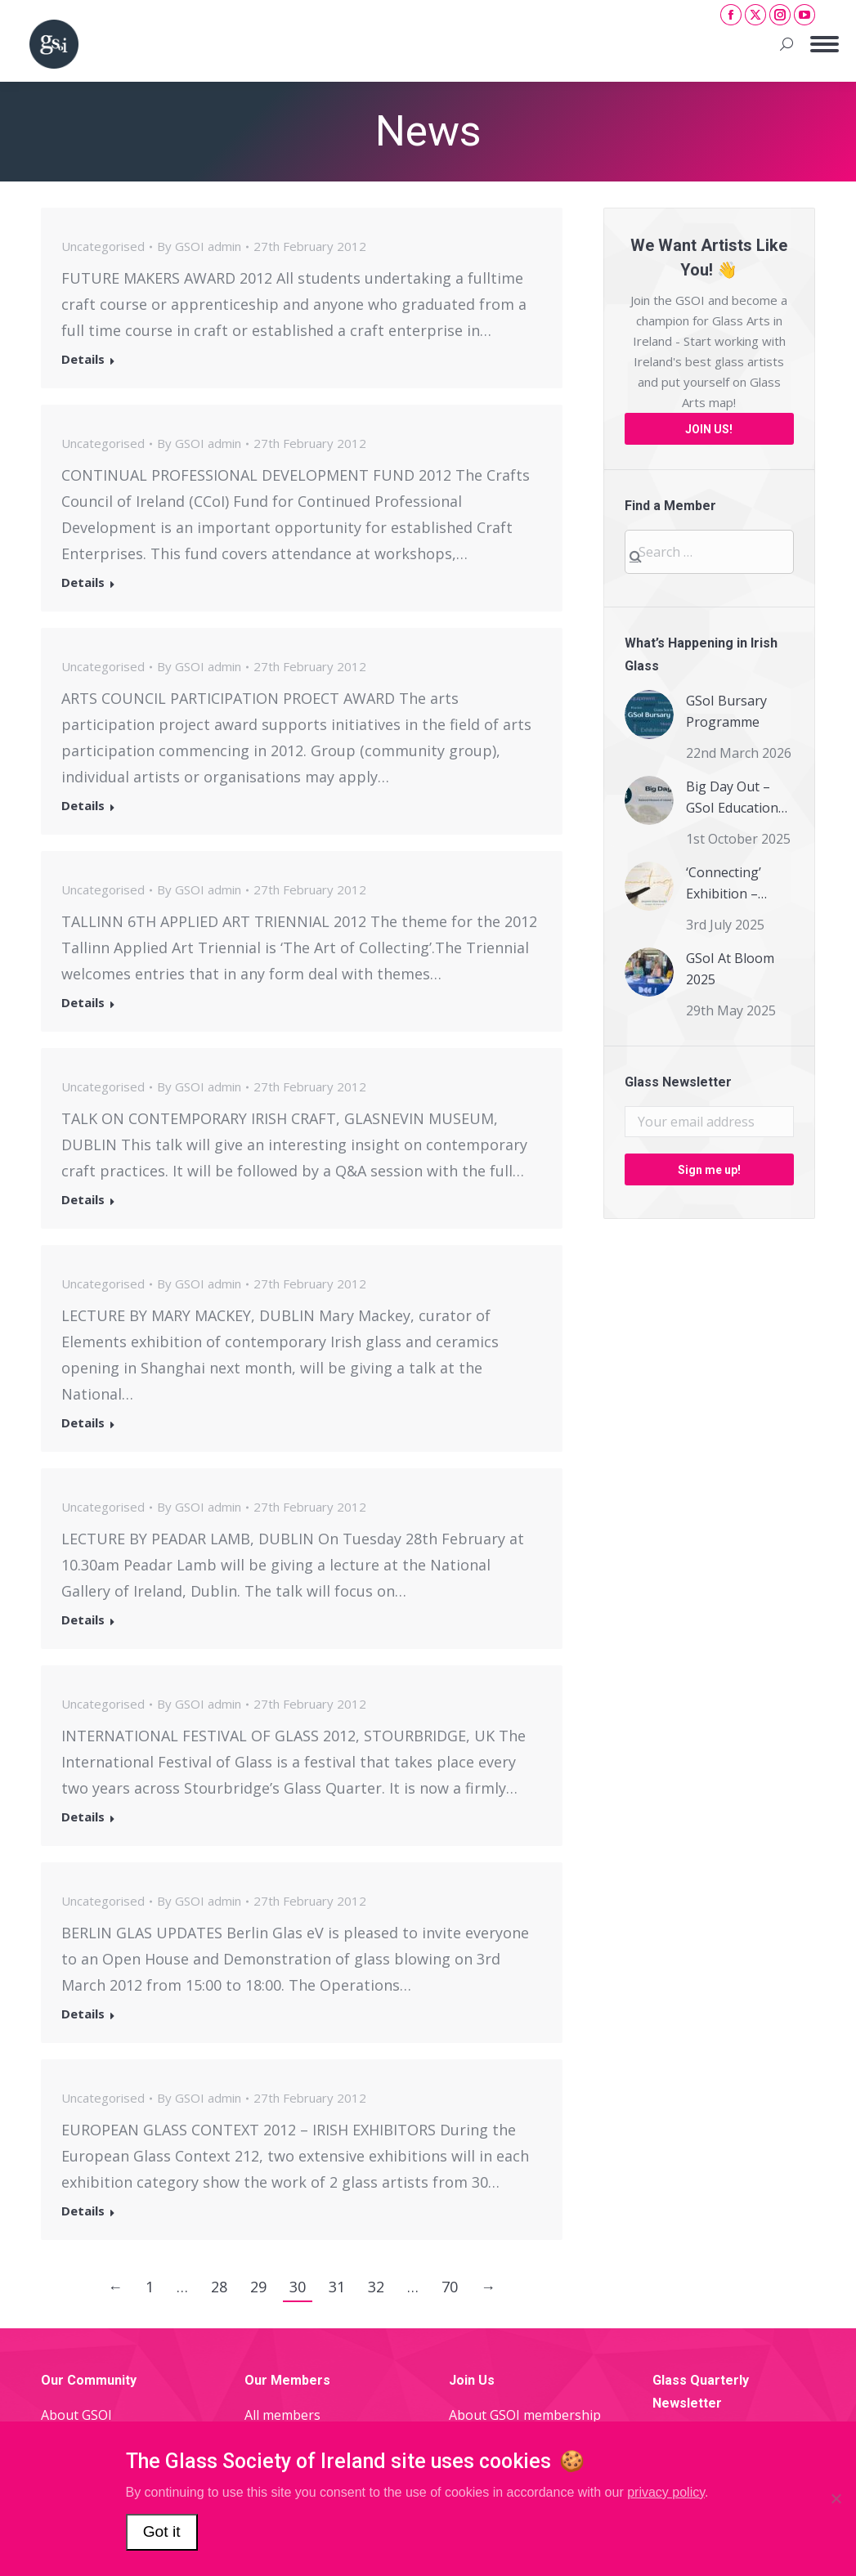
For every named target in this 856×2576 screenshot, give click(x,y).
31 (337, 2286)
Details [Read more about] (83, 359)
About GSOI (76, 2415)
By (199, 246)
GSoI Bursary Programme (726, 711)
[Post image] (649, 714)
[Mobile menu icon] (824, 44)
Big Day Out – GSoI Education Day (732, 797)
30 (297, 2286)
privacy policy (666, 2492)
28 (219, 2286)
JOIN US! (709, 429)
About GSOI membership (525, 2415)
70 (449, 2286)
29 (258, 2286)
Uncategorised (103, 246)
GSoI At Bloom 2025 (730, 968)
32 (376, 2286)
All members (282, 2415)
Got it (162, 2531)
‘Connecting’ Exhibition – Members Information (723, 883)
